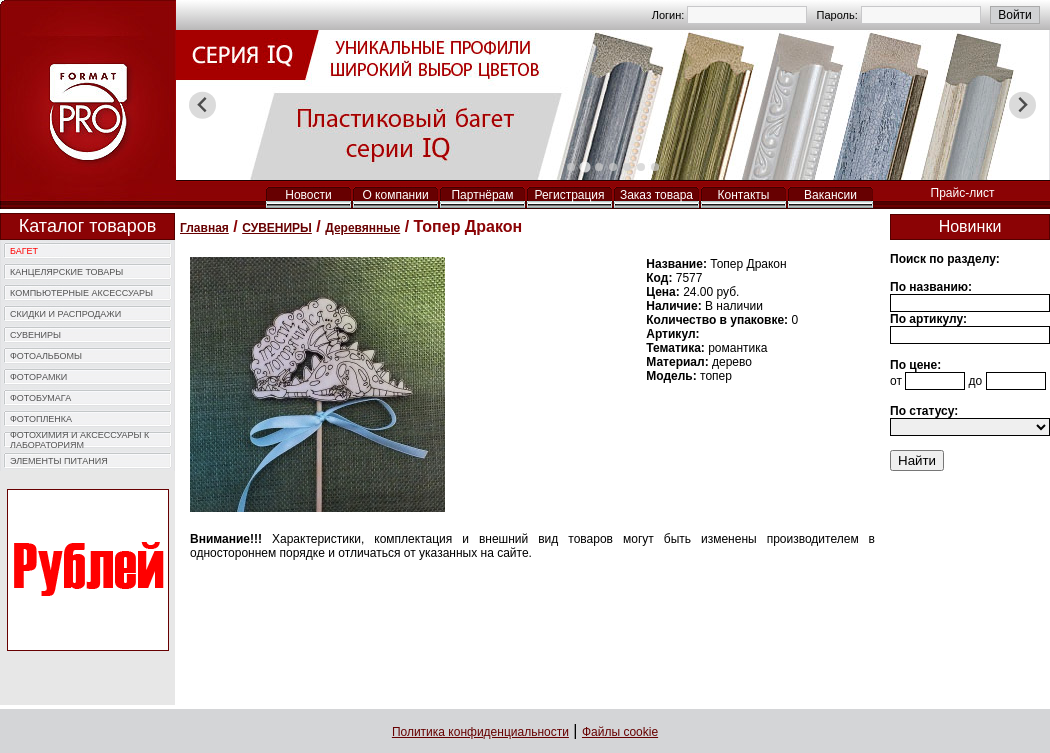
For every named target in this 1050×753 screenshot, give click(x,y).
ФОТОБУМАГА (40, 398)
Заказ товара (656, 195)
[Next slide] (1022, 105)
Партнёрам (482, 195)
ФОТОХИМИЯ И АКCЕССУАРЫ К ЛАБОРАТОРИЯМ (79, 440)
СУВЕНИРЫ (35, 335)
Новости (308, 195)
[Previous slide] (202, 105)
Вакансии (830, 195)
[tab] (571, 167)
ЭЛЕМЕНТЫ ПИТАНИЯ (59, 461)
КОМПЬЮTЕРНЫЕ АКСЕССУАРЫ (81, 293)
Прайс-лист (963, 193)
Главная (204, 228)
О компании (395, 195)
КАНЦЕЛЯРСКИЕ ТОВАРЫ (66, 272)
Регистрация (569, 195)
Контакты (744, 195)
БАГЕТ (24, 251)
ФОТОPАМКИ (38, 377)
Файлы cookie (620, 732)
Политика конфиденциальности (480, 732)
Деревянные (362, 228)
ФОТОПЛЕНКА (41, 419)
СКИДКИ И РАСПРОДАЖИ (65, 314)
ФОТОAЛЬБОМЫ (46, 356)
